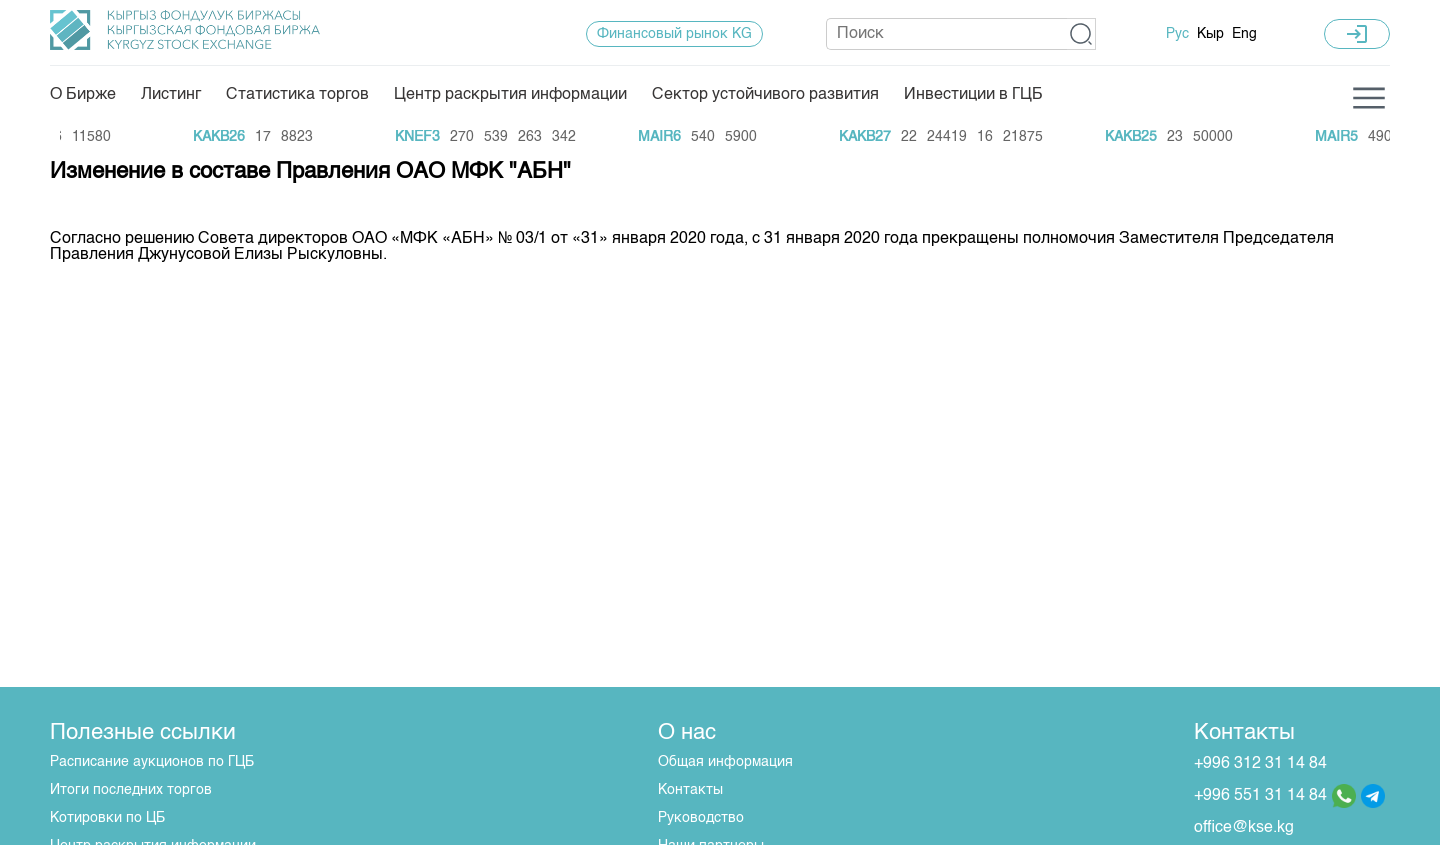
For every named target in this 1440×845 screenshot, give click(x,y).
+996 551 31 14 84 (1260, 796)
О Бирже (83, 95)
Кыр (1210, 34)
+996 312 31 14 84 (1260, 764)
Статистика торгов (297, 95)
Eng (1244, 34)
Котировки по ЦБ (107, 818)
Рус (1177, 34)
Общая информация (725, 762)
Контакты (690, 790)
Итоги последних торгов (131, 790)
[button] (1081, 34)
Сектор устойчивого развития (765, 95)
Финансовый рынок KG (674, 34)
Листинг (171, 95)
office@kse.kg (1244, 828)
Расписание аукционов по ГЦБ (152, 762)
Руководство (701, 818)
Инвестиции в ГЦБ (973, 95)
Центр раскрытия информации (510, 95)
